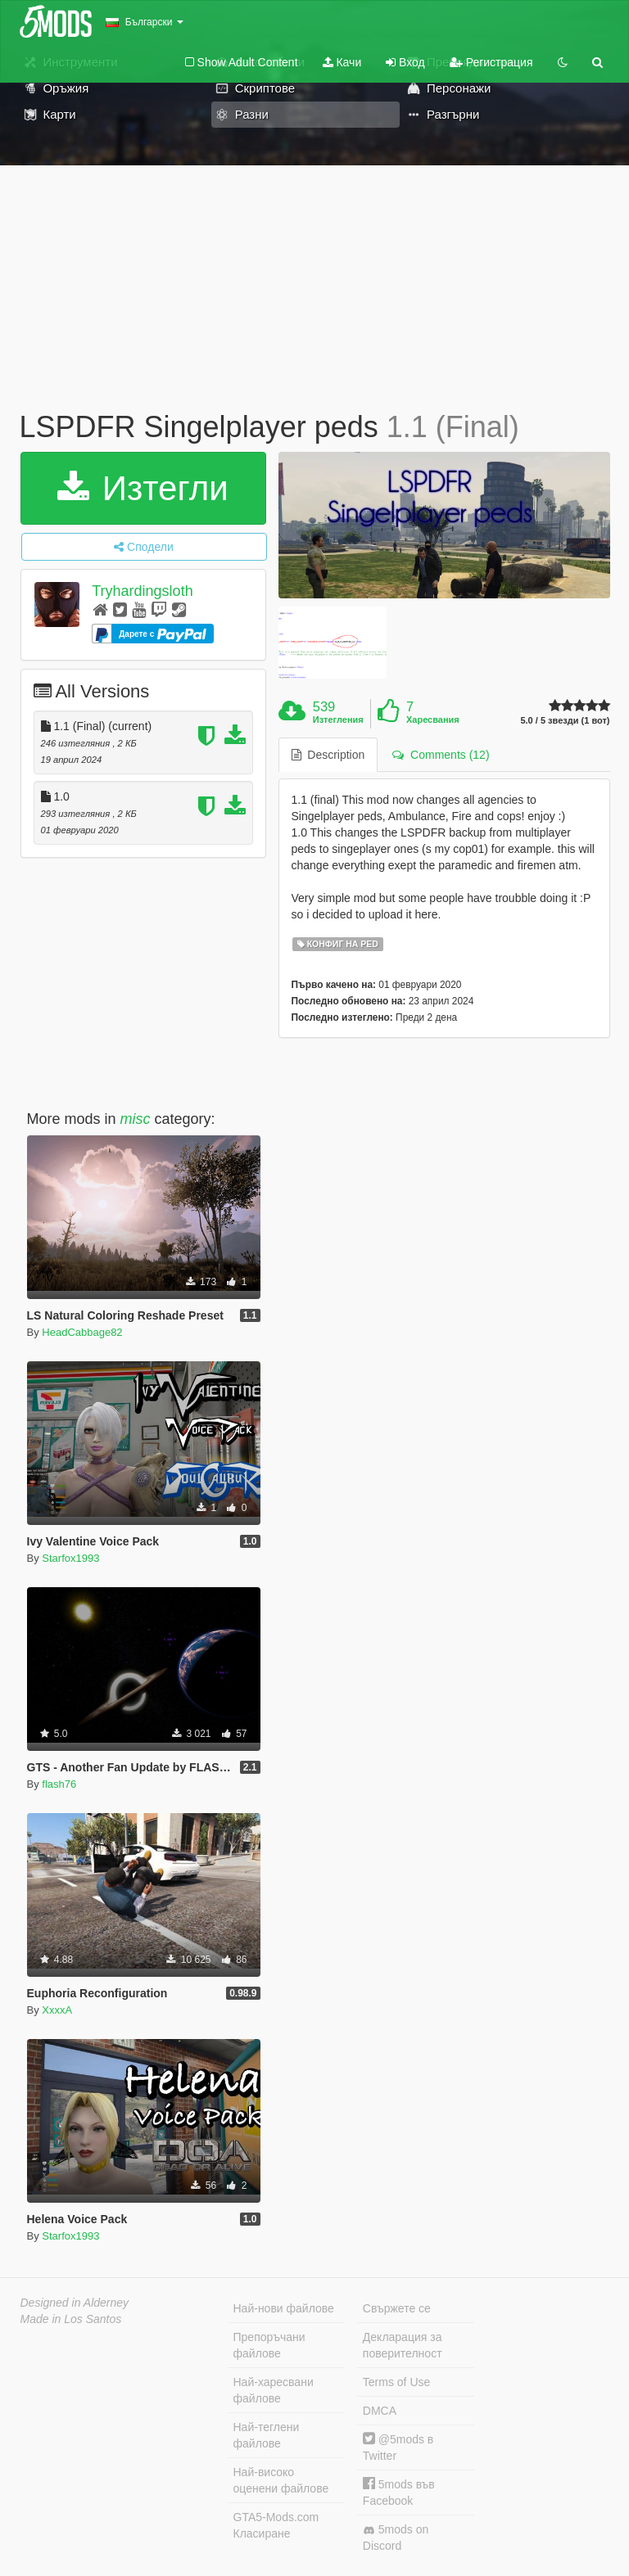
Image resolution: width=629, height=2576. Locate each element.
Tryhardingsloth (142, 591)
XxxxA (57, 2010)
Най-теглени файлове (266, 2435)
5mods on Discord (395, 2537)
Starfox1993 (70, 1558)
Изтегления (338, 719)
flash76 (59, 1784)
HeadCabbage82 (82, 1332)
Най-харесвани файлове (273, 2390)
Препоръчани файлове (269, 2345)
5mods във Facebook (399, 2492)
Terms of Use (396, 2382)
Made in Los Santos (71, 2319)
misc (135, 1119)
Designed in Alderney (74, 2302)
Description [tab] (328, 754)
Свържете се (397, 2308)
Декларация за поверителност (402, 2345)
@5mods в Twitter (398, 2447)
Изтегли (143, 488)
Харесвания (432, 719)
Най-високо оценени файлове (281, 2480)
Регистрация (491, 62)
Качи (342, 62)
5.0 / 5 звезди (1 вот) (564, 720)
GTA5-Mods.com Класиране (276, 2525)
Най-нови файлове (283, 2308)
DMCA (379, 2410)
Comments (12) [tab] (440, 754)
